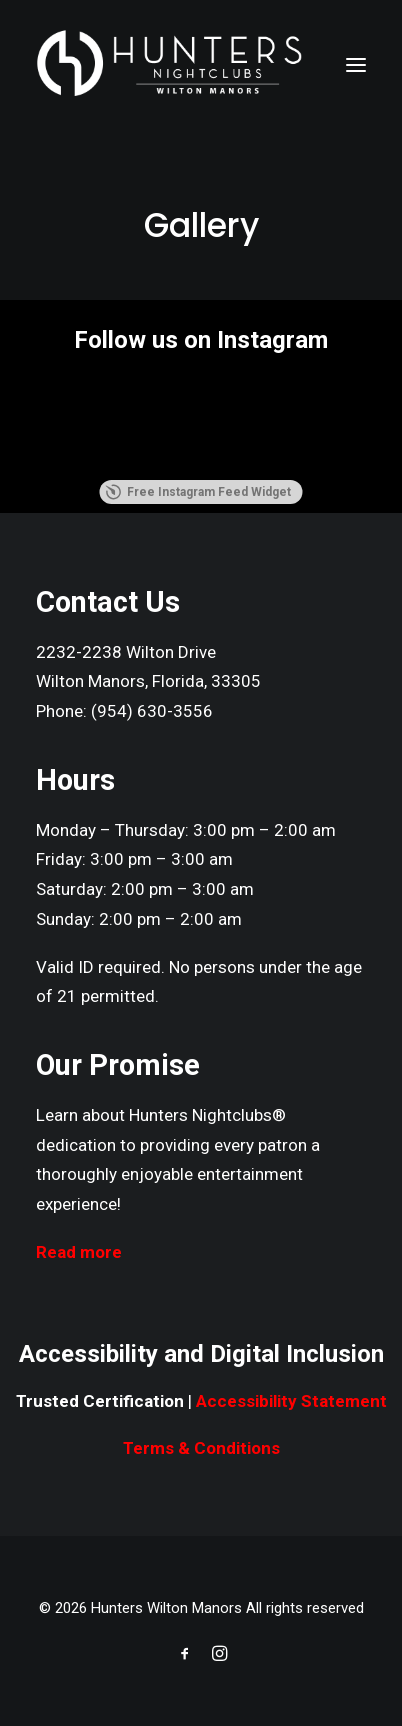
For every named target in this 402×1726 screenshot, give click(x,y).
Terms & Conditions (201, 1448)
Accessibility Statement (291, 1401)
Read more (79, 1252)
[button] (356, 64)
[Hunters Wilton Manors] (170, 64)
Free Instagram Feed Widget (198, 492)
